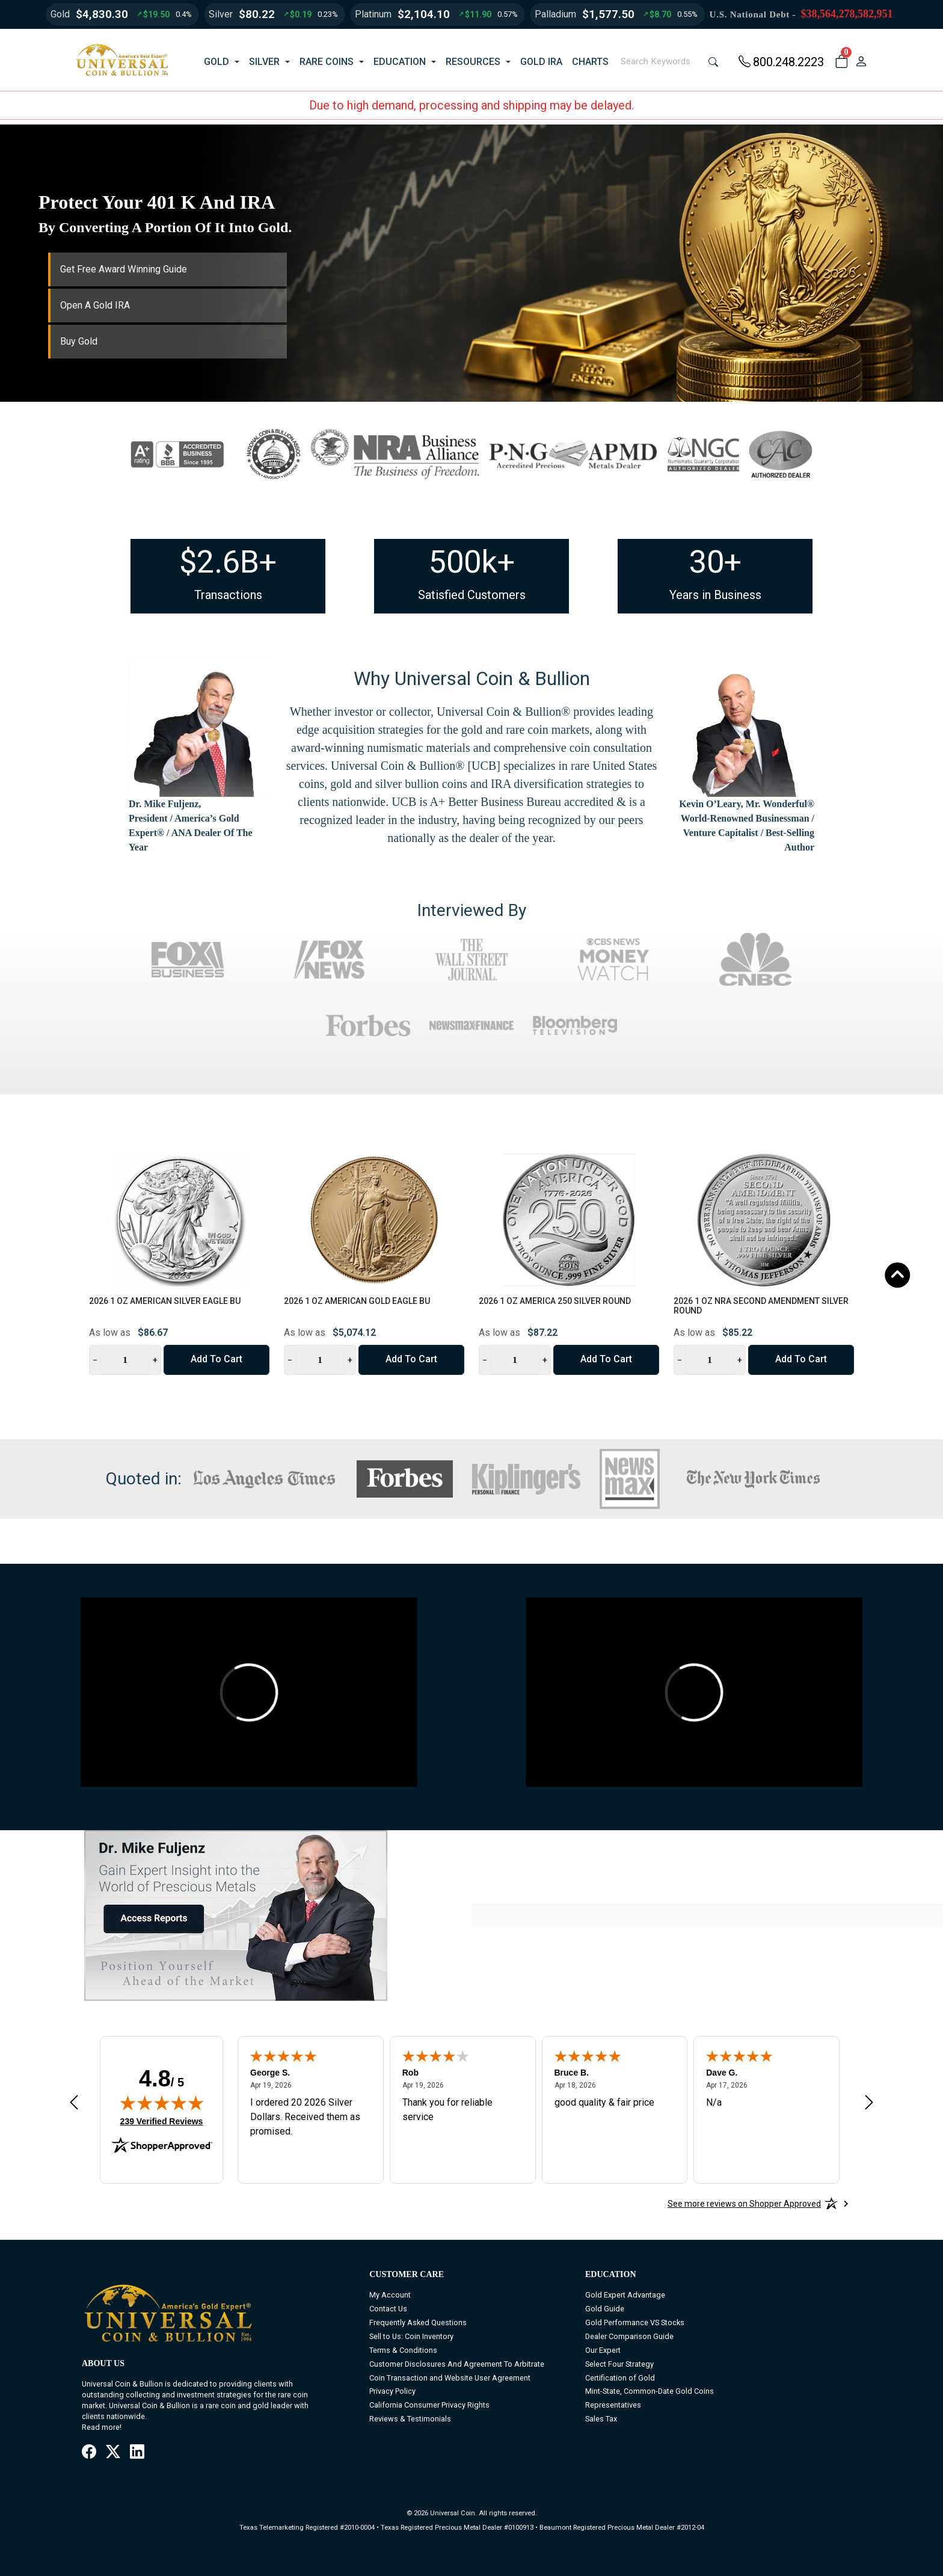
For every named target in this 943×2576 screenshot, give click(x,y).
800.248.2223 (781, 62)
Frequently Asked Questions (418, 2322)
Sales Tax (601, 2418)
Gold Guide (604, 2308)
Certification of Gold (620, 2377)
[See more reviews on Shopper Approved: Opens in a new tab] (744, 2203)
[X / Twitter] (113, 2452)
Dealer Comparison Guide (629, 2336)
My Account (390, 2294)
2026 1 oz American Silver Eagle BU (165, 1301)
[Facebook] (89, 2452)
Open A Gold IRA (95, 305)
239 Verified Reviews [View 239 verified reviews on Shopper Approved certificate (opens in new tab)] (161, 2120)
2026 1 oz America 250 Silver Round (555, 1301)
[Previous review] (74, 2102)
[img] (162, 2102)
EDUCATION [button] (399, 61)
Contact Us (388, 2308)
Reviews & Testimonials (410, 2418)
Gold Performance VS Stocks (634, 2322)
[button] (841, 62)
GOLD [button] (216, 61)
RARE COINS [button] (326, 61)
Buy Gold (78, 341)
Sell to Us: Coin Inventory (411, 2336)
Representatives (613, 2404)
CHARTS (590, 61)
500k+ (472, 562)
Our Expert (603, 2350)
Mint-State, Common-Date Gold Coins (649, 2391)
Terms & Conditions (403, 2350)
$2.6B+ (228, 562)
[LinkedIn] (137, 2452)
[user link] (860, 62)
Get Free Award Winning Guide (123, 269)
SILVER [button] (264, 61)
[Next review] (869, 2102)
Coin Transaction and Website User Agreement (449, 2377)
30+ (715, 562)
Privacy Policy (392, 2391)
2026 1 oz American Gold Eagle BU (357, 1301)
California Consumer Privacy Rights (429, 2404)
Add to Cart (216, 1359)
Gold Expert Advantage (625, 2294)
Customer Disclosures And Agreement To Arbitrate (456, 2364)
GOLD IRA (541, 61)
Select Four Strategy (619, 2364)
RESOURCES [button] (473, 61)
